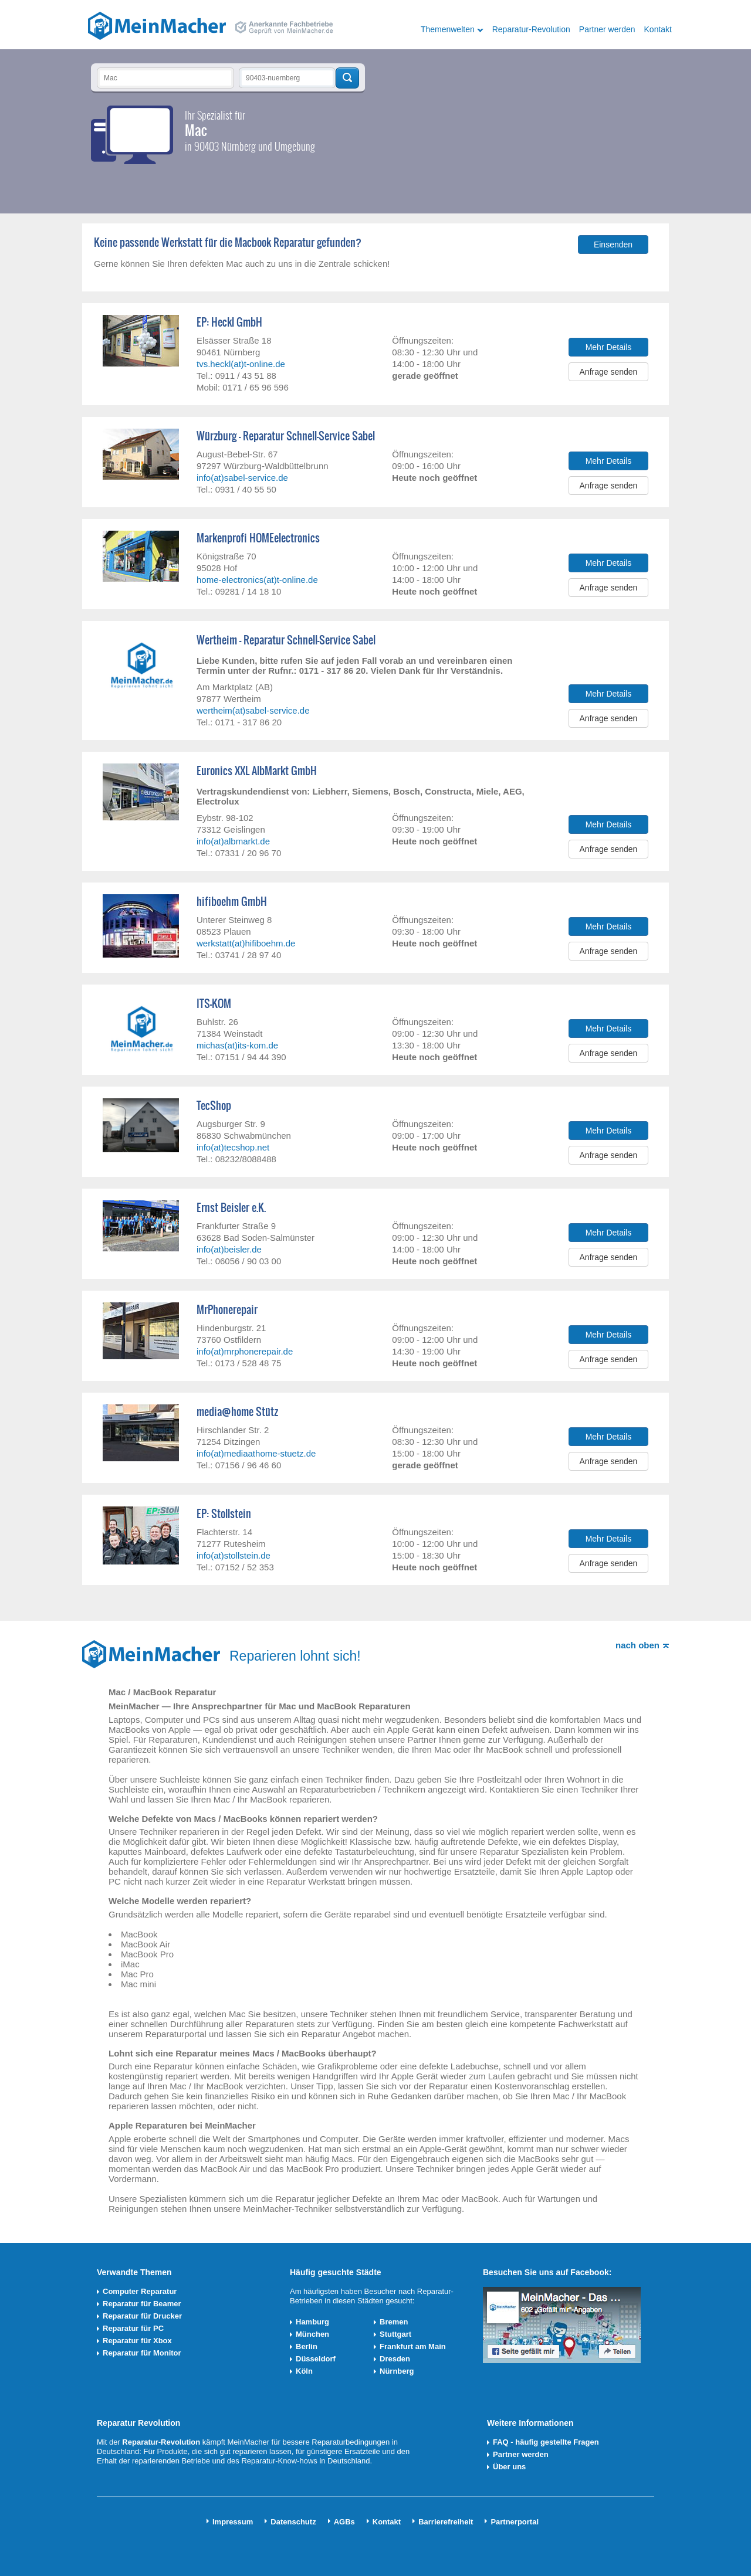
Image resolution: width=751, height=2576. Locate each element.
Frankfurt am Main (413, 2346)
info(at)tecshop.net (233, 1147)
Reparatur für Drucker (142, 2316)
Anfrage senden (609, 371)
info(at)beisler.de (229, 1249)
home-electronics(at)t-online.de (257, 580)
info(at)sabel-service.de (242, 478)
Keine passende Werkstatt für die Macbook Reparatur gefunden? (227, 242)
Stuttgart (395, 2334)
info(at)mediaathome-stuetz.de (256, 1453)
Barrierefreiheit (445, 2521)
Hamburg (312, 2321)
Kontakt (658, 29)
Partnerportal (514, 2521)
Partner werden (607, 29)
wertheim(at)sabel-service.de (253, 710)
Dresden (395, 2358)
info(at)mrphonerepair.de (245, 1351)
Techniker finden (347, 78)
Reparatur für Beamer (142, 2303)
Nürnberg (397, 2371)
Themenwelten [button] (448, 29)
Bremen (394, 2321)
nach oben (637, 1645)
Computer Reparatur (140, 2291)
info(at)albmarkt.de (233, 841)
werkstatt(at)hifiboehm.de (246, 943)
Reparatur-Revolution (531, 29)
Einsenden (613, 244)
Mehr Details (609, 347)
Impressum (232, 2521)
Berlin (306, 2346)
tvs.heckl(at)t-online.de (241, 364)
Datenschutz (293, 2521)
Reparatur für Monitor (142, 2352)
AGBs (344, 2521)
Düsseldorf (316, 2358)
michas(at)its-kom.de (237, 1045)
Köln (304, 2371)
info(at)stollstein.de (233, 1555)
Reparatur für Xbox (137, 2340)
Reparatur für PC (133, 2328)
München (312, 2334)
